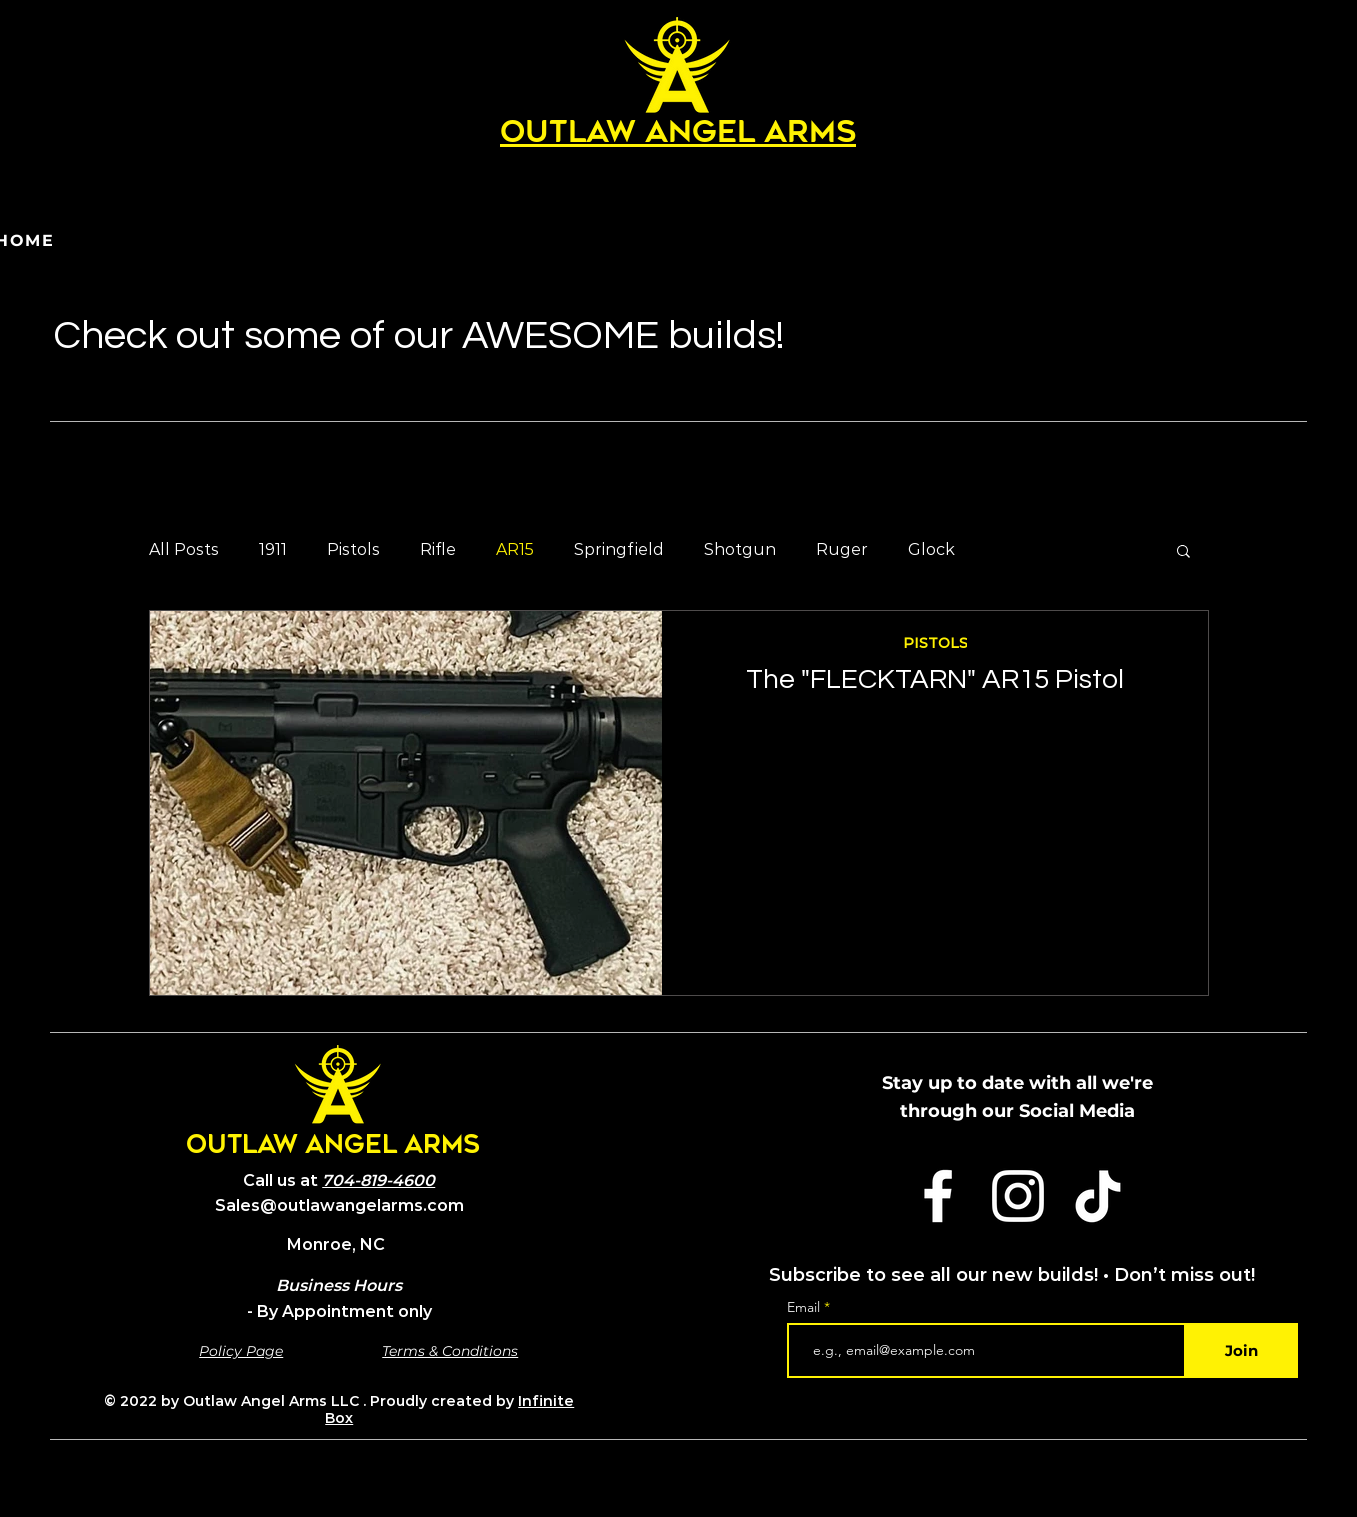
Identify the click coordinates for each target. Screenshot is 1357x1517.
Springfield (619, 549)
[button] (1183, 552)
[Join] (1242, 1350)
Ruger (842, 549)
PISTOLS (934, 643)
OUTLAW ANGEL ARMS (333, 1147)
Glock (931, 549)
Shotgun (740, 549)
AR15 (515, 549)
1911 (273, 549)
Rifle (438, 549)
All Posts (184, 549)
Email (805, 1307)
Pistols (353, 549)
